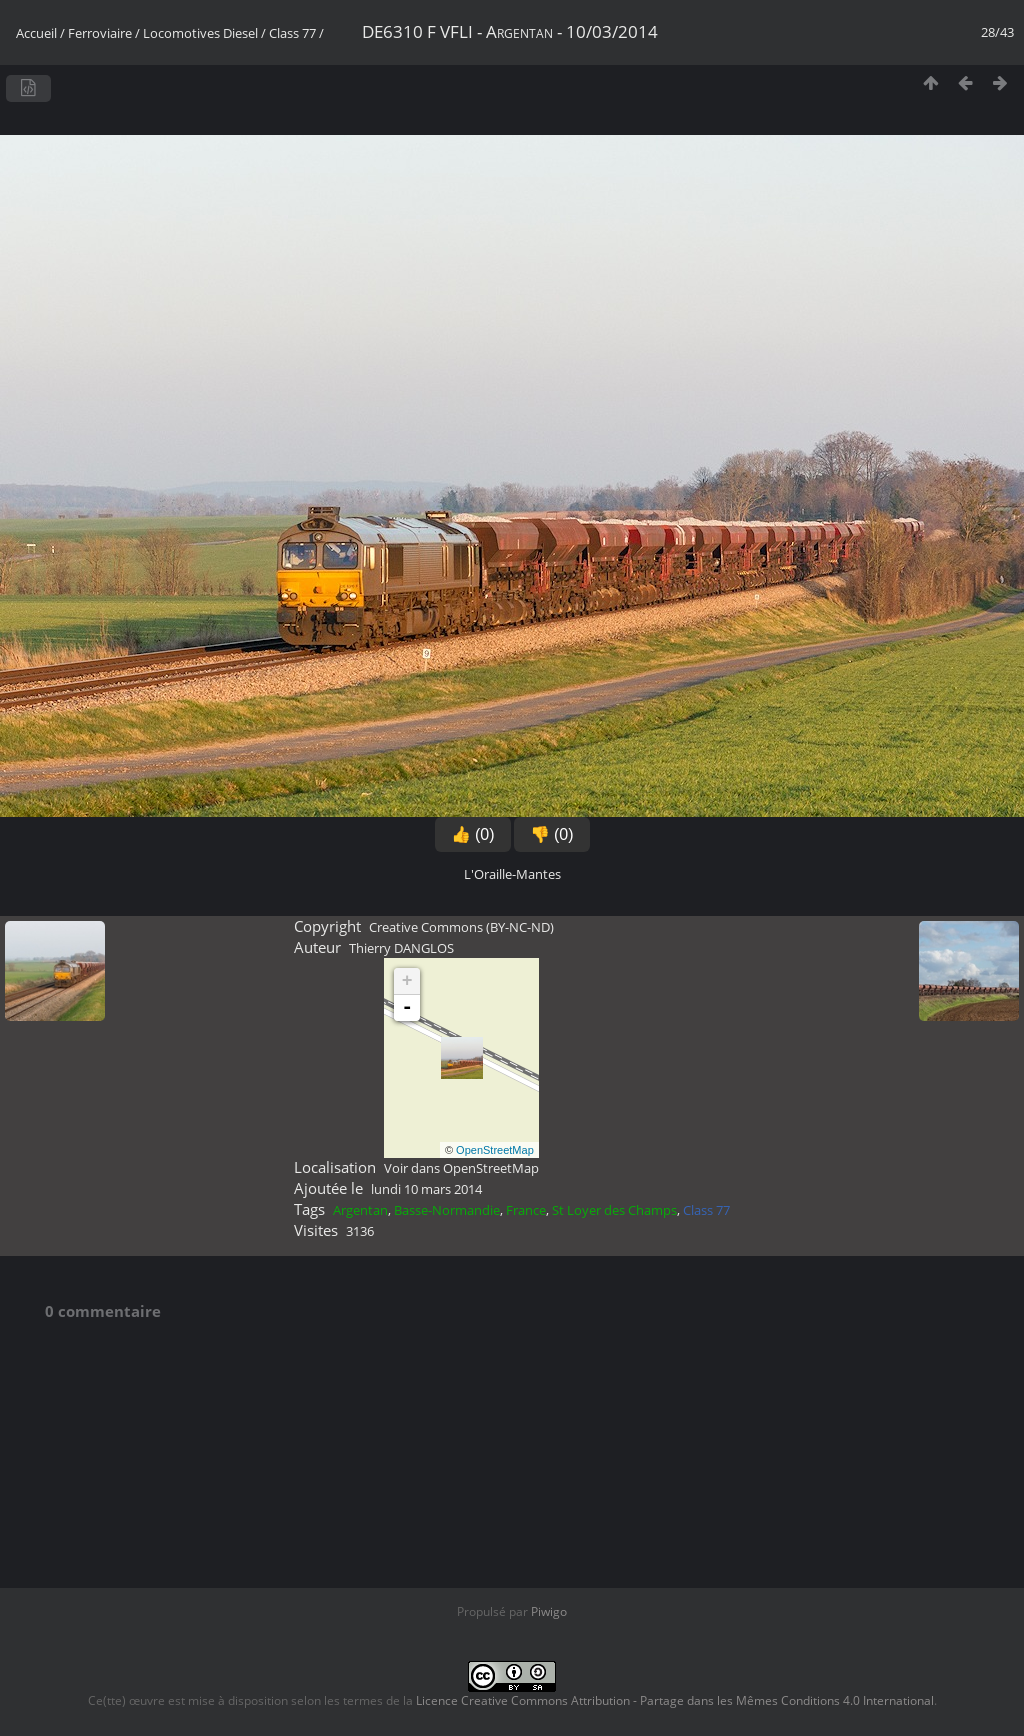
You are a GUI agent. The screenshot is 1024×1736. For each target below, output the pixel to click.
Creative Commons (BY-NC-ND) (461, 927)
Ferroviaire (100, 33)
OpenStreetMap (495, 1150)
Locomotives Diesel (200, 33)
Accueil (36, 33)
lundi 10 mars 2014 (426, 1189)
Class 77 (292, 33)
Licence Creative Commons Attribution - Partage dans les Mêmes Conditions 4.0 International (675, 1700)
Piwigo (549, 1611)
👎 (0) (552, 834)
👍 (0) (473, 834)
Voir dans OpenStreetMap (461, 1168)
